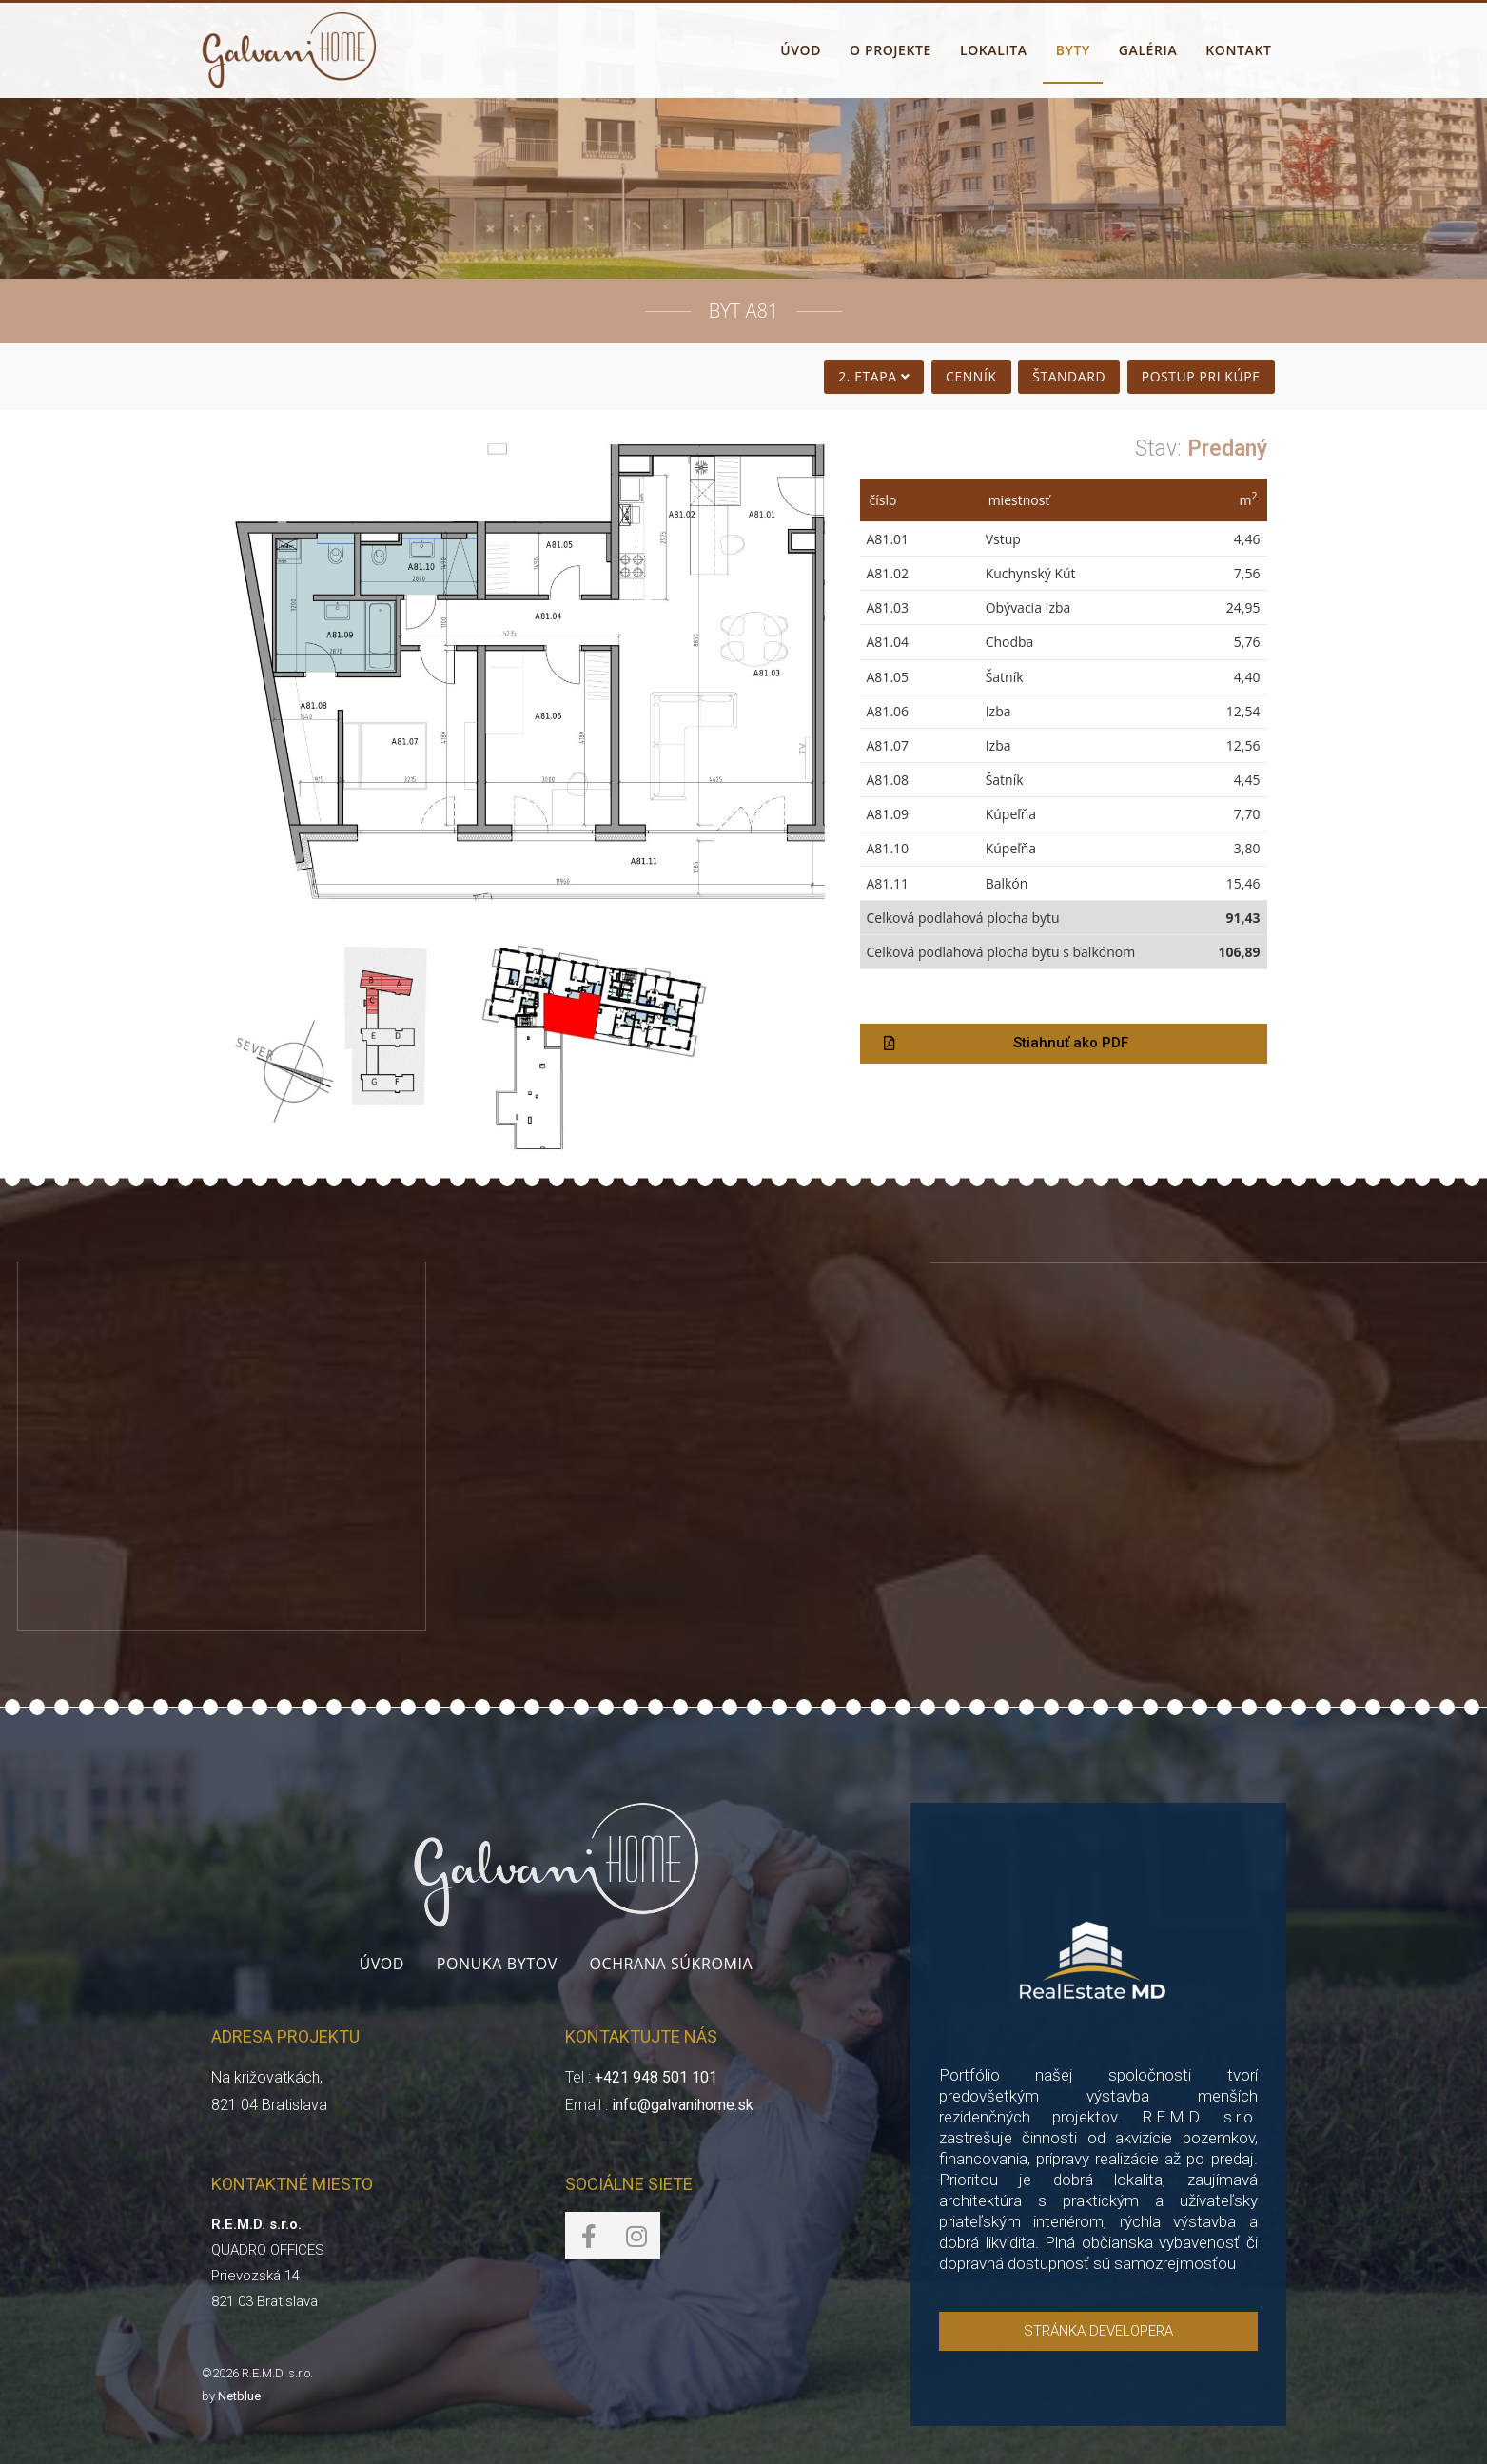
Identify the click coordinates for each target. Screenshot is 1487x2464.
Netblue (239, 2396)
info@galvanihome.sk (682, 2105)
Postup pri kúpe (1201, 376)
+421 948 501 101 (656, 2077)
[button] (1063, 1044)
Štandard (1068, 376)
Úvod (381, 1963)
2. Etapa (872, 376)
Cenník (969, 376)
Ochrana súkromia (671, 1963)
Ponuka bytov (497, 1963)
